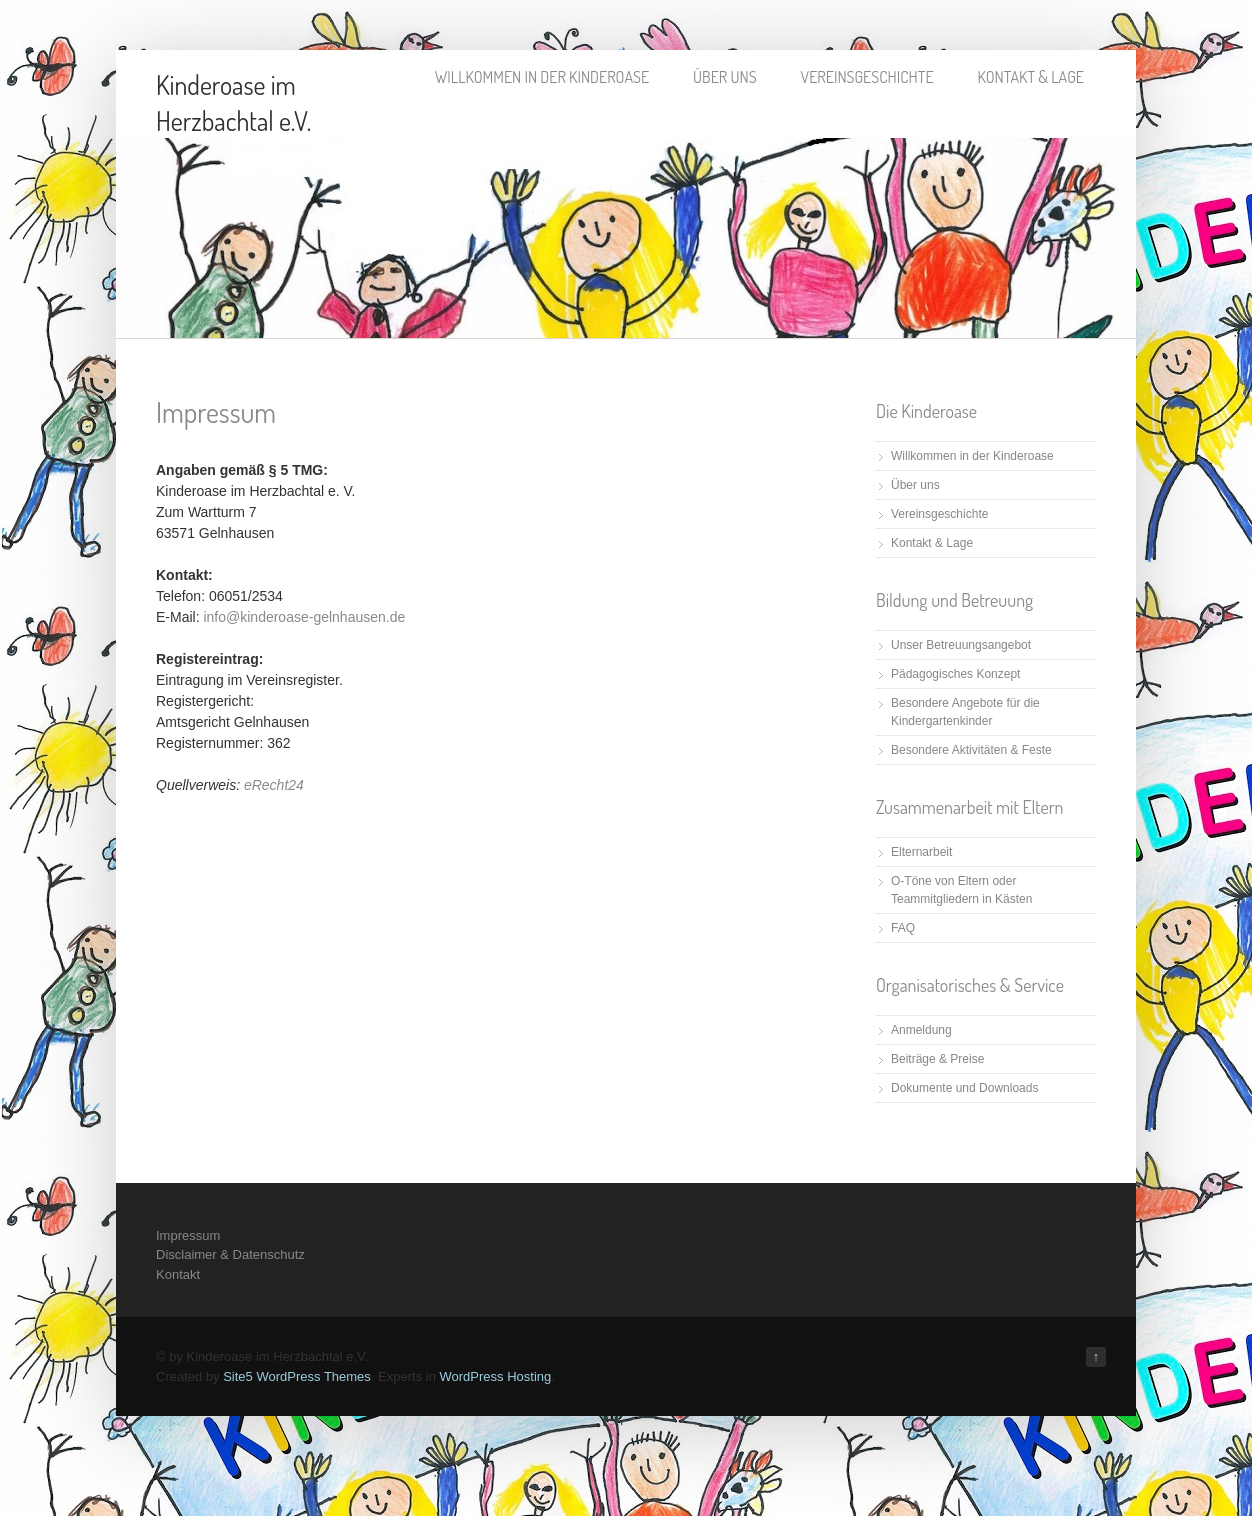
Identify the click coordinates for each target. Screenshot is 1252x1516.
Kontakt (178, 1274)
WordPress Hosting (495, 1376)
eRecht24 (274, 785)
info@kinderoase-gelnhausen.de (304, 617)
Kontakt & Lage (1031, 77)
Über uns (724, 77)
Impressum (188, 1235)
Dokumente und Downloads (964, 1088)
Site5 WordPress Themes (297, 1376)
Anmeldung (921, 1030)
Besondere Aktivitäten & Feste (971, 750)
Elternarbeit (921, 852)
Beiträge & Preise (937, 1059)
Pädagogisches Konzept (955, 674)
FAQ (903, 928)
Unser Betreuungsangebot (961, 645)
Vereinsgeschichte (867, 77)
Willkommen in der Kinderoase (542, 77)
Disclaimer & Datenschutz (230, 1254)
